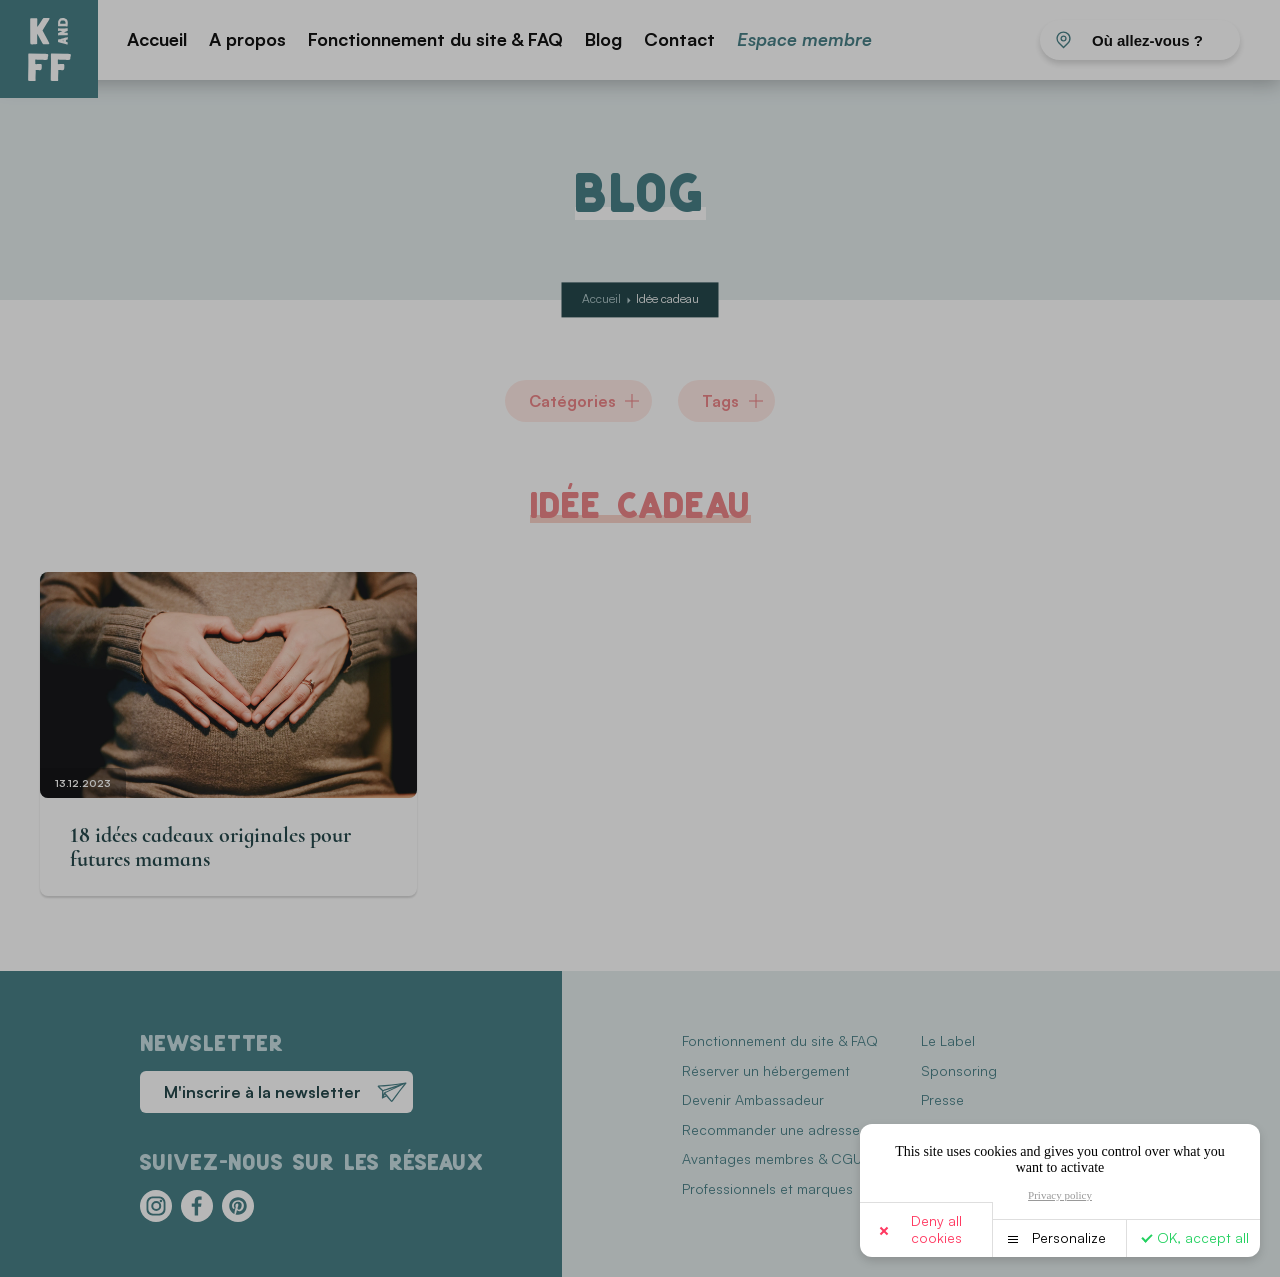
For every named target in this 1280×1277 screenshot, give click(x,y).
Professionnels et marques (767, 1188)
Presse (942, 1099)
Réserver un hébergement (766, 1070)
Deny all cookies (936, 1229)
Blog (603, 39)
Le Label (948, 1040)
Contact (679, 39)
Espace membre (804, 39)
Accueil (157, 39)
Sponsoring (959, 1070)
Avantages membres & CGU (772, 1158)
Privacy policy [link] (1060, 1195)
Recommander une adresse (771, 1129)
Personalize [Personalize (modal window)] (1069, 1237)
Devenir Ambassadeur (753, 1099)
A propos (247, 39)
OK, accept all (1203, 1237)
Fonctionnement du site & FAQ (435, 39)
